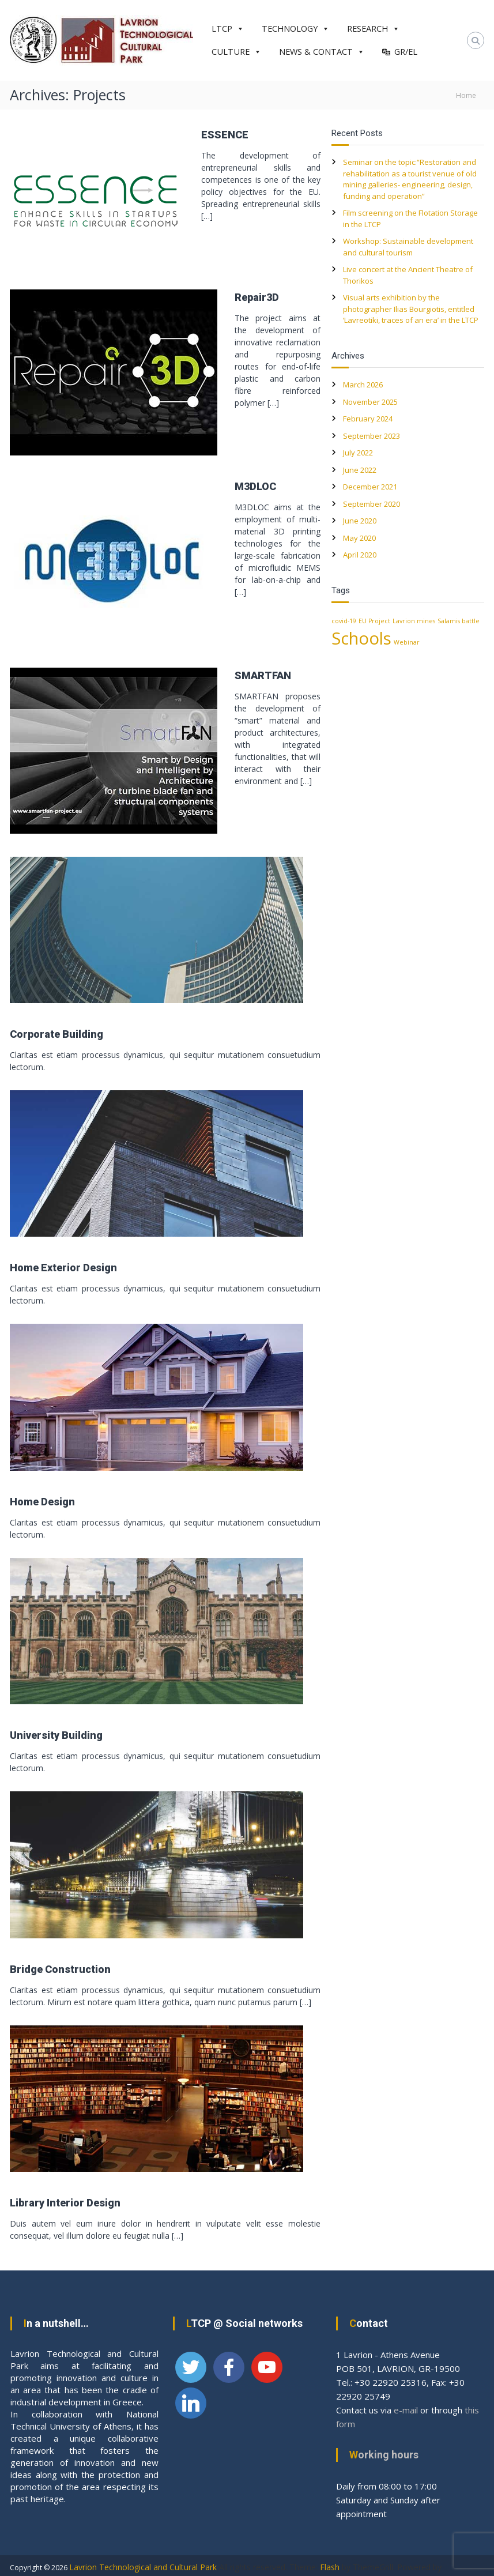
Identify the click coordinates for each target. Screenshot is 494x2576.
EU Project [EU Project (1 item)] (374, 621)
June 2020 (359, 520)
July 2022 (358, 452)
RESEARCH (373, 28)
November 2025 (370, 402)
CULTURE (237, 51)
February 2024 (368, 418)
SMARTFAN (263, 675)
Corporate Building (56, 1034)
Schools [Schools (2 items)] (361, 638)
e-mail (406, 2410)
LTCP (228, 28)
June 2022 (359, 470)
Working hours (383, 2455)
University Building (56, 1735)
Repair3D (257, 297)
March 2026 (363, 384)
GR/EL (405, 51)
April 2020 (359, 554)
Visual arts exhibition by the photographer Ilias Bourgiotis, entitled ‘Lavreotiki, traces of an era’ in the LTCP (410, 308)
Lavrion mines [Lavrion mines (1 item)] (414, 621)
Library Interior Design (65, 2203)
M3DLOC (255, 486)
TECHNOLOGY (296, 28)
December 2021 (370, 486)
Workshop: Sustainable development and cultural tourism (408, 247)
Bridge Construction (60, 1969)
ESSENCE (224, 135)
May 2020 (359, 538)
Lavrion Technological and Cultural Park (143, 2567)
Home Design (42, 1502)
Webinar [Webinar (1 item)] (407, 642)
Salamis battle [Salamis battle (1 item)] (459, 621)
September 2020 (371, 504)
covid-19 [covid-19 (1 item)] (343, 621)
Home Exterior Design (63, 1267)
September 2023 (371, 436)
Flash (330, 2567)
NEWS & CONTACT (322, 51)
